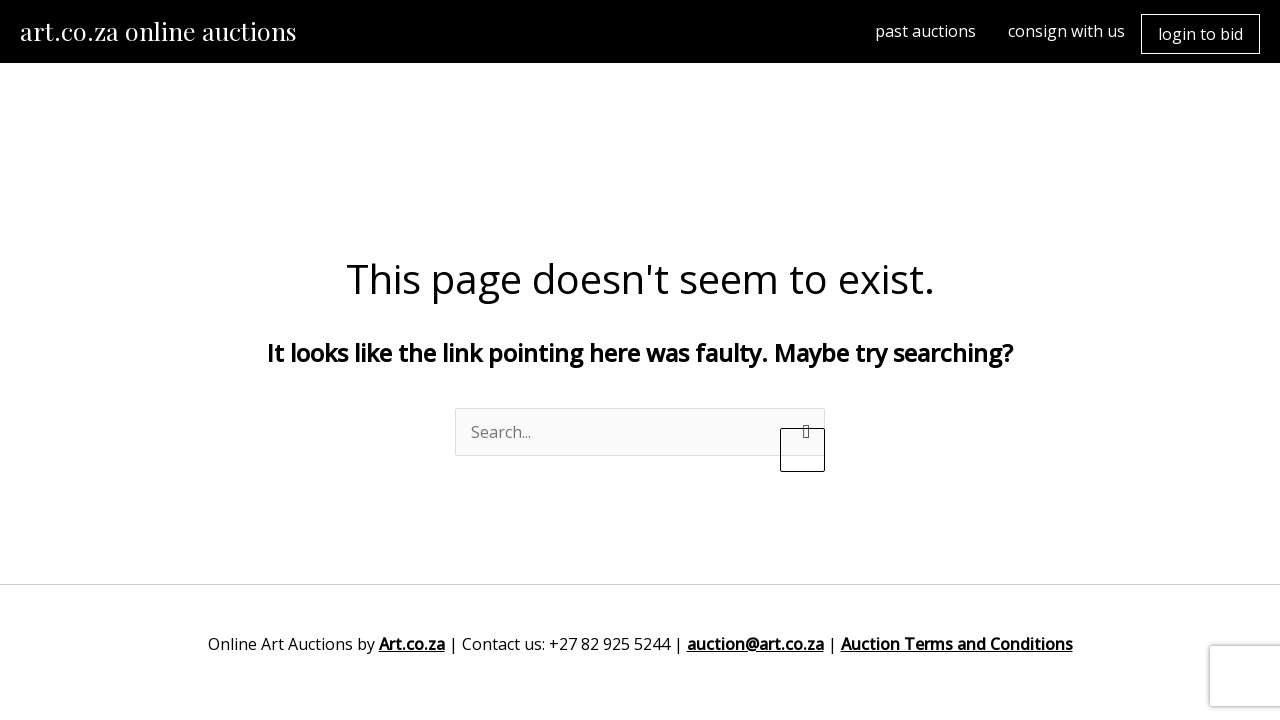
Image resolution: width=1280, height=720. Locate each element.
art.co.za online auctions (158, 30)
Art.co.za (412, 644)
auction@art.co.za (755, 644)
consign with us (1066, 31)
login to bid (1200, 34)
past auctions (925, 31)
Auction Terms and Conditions (957, 644)
